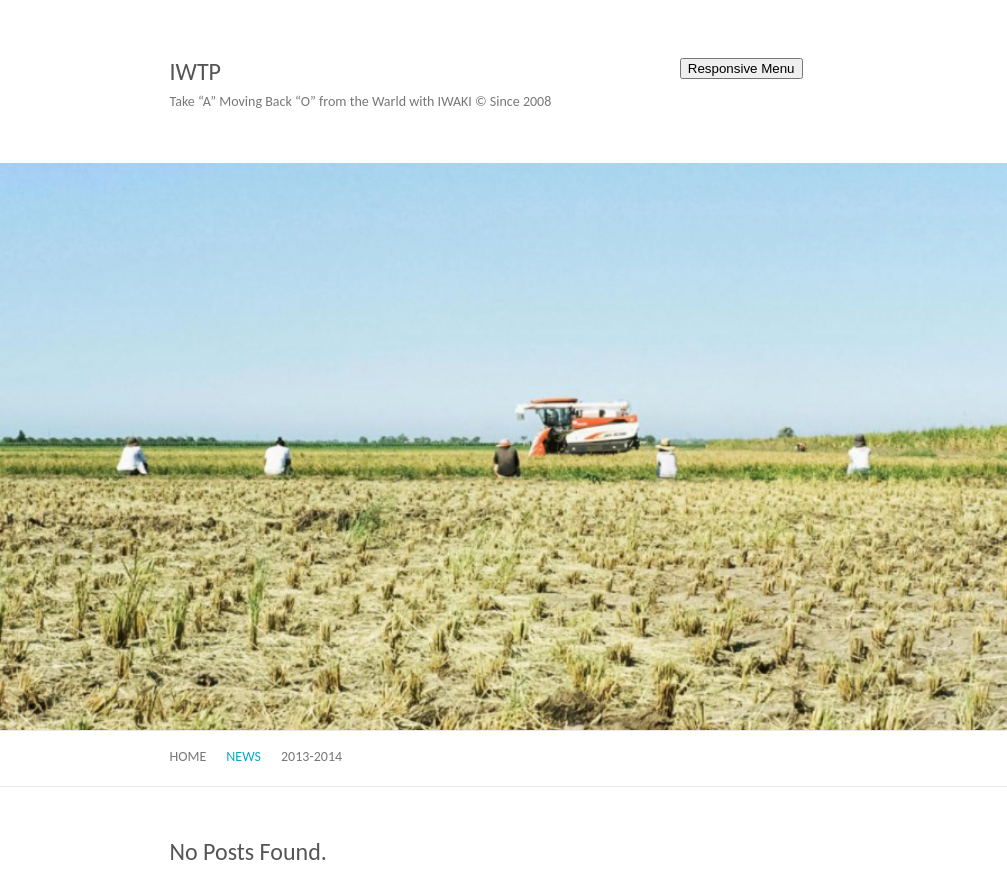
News (243, 756)
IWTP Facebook (605, 73)
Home (188, 756)
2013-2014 (311, 756)
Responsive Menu (741, 68)
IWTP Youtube (665, 73)
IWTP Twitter (635, 73)
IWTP (196, 71)
